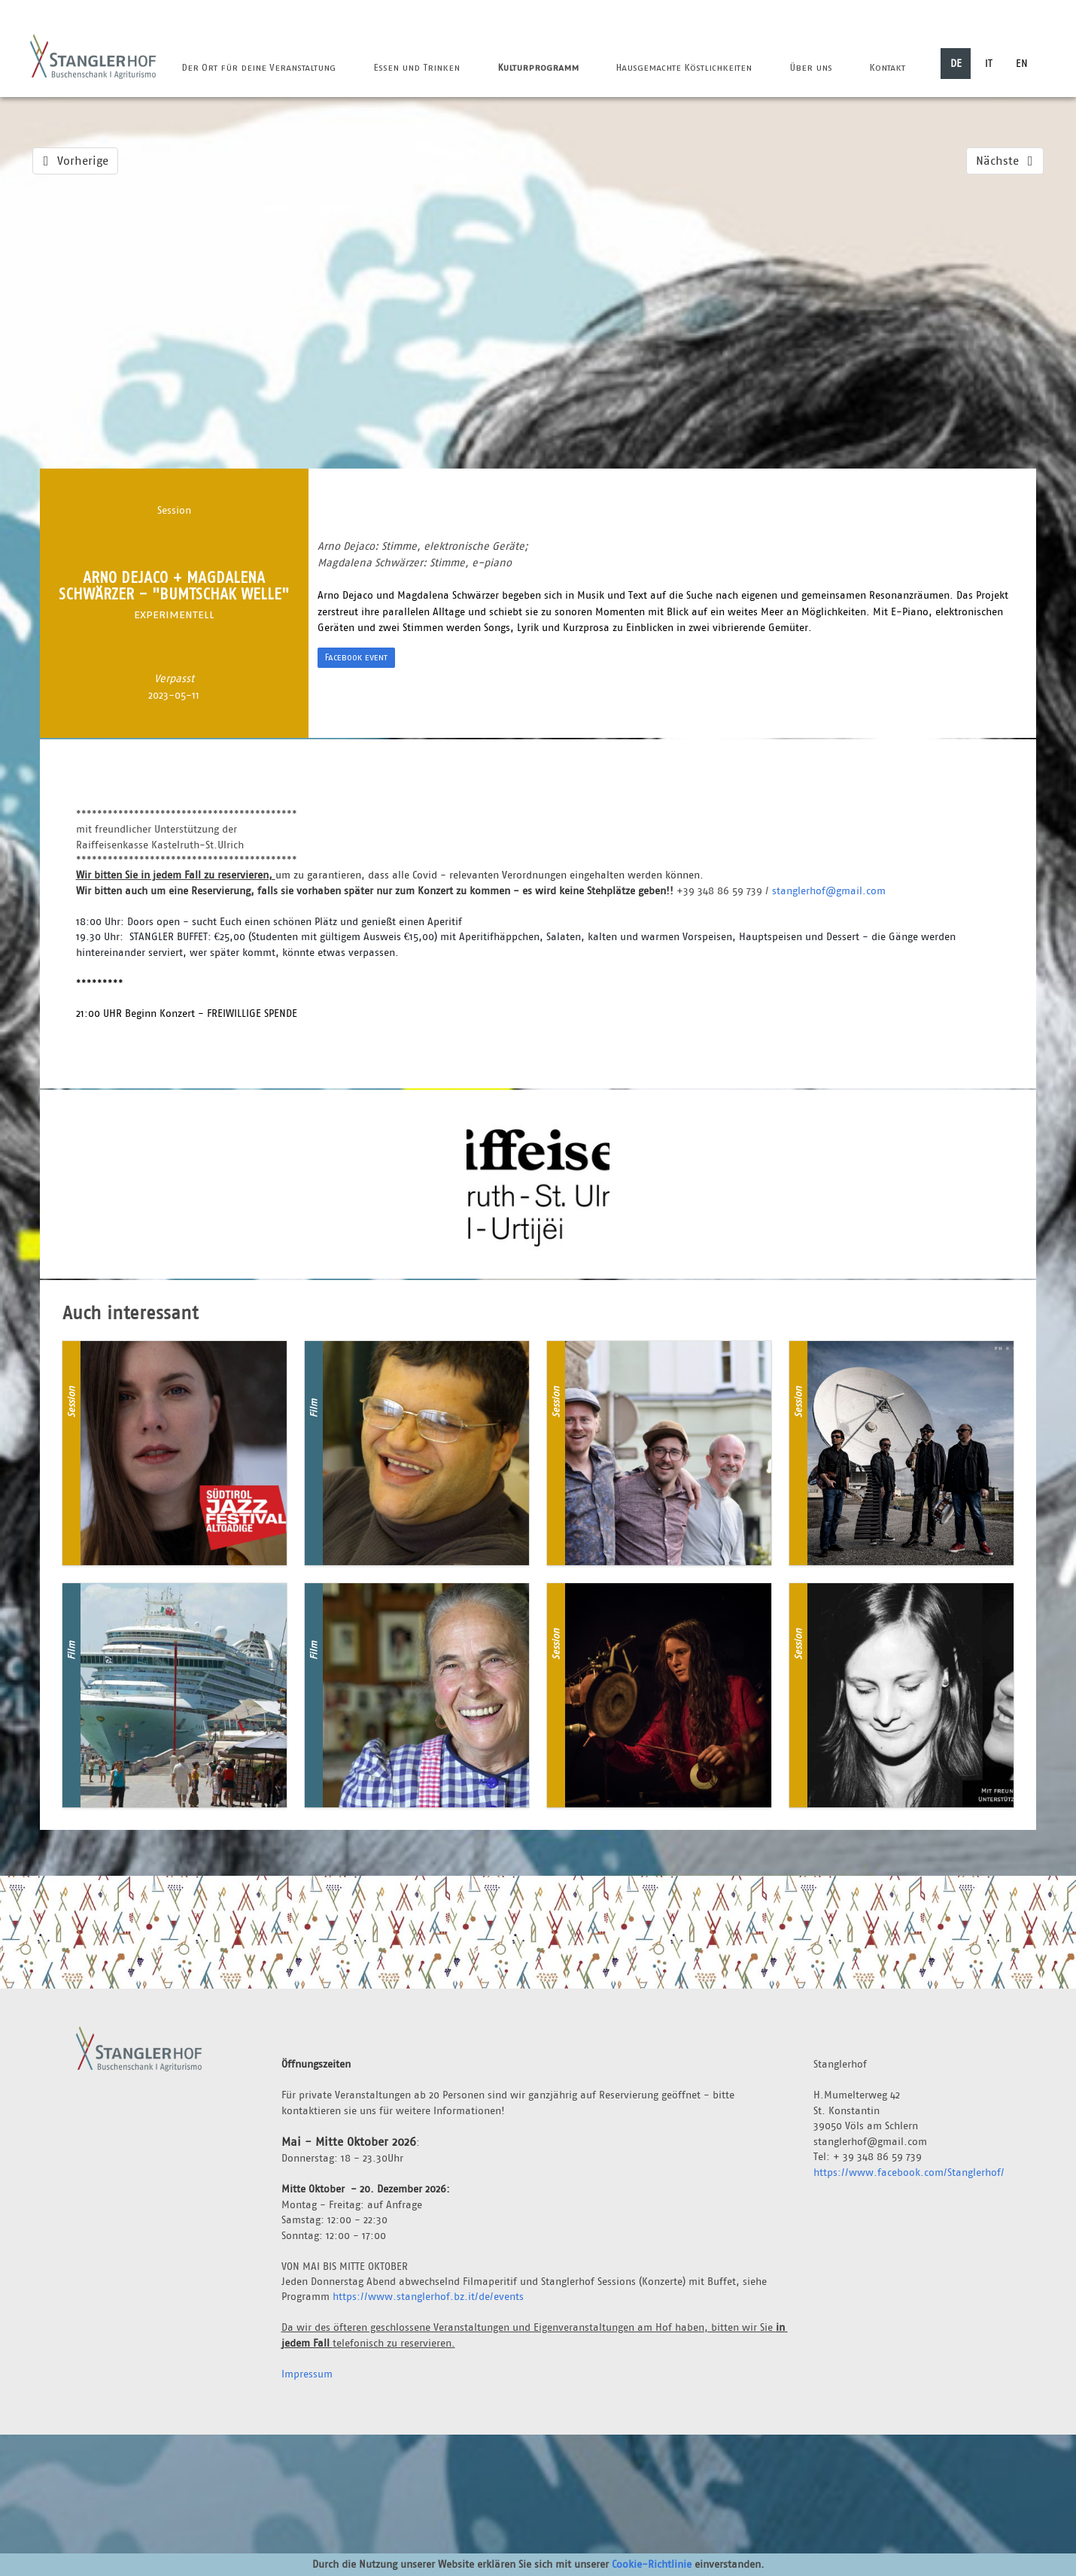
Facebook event (356, 657)
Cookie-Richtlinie (651, 2564)
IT (988, 63)
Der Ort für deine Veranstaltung (258, 67)
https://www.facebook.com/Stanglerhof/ (909, 2172)
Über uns (810, 67)
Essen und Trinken (416, 67)
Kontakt (887, 67)
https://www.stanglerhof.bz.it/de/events (428, 2296)
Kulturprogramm (538, 67)
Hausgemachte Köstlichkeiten (684, 67)
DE (956, 63)
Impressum (307, 2374)
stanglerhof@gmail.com (829, 890)
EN (1022, 63)
